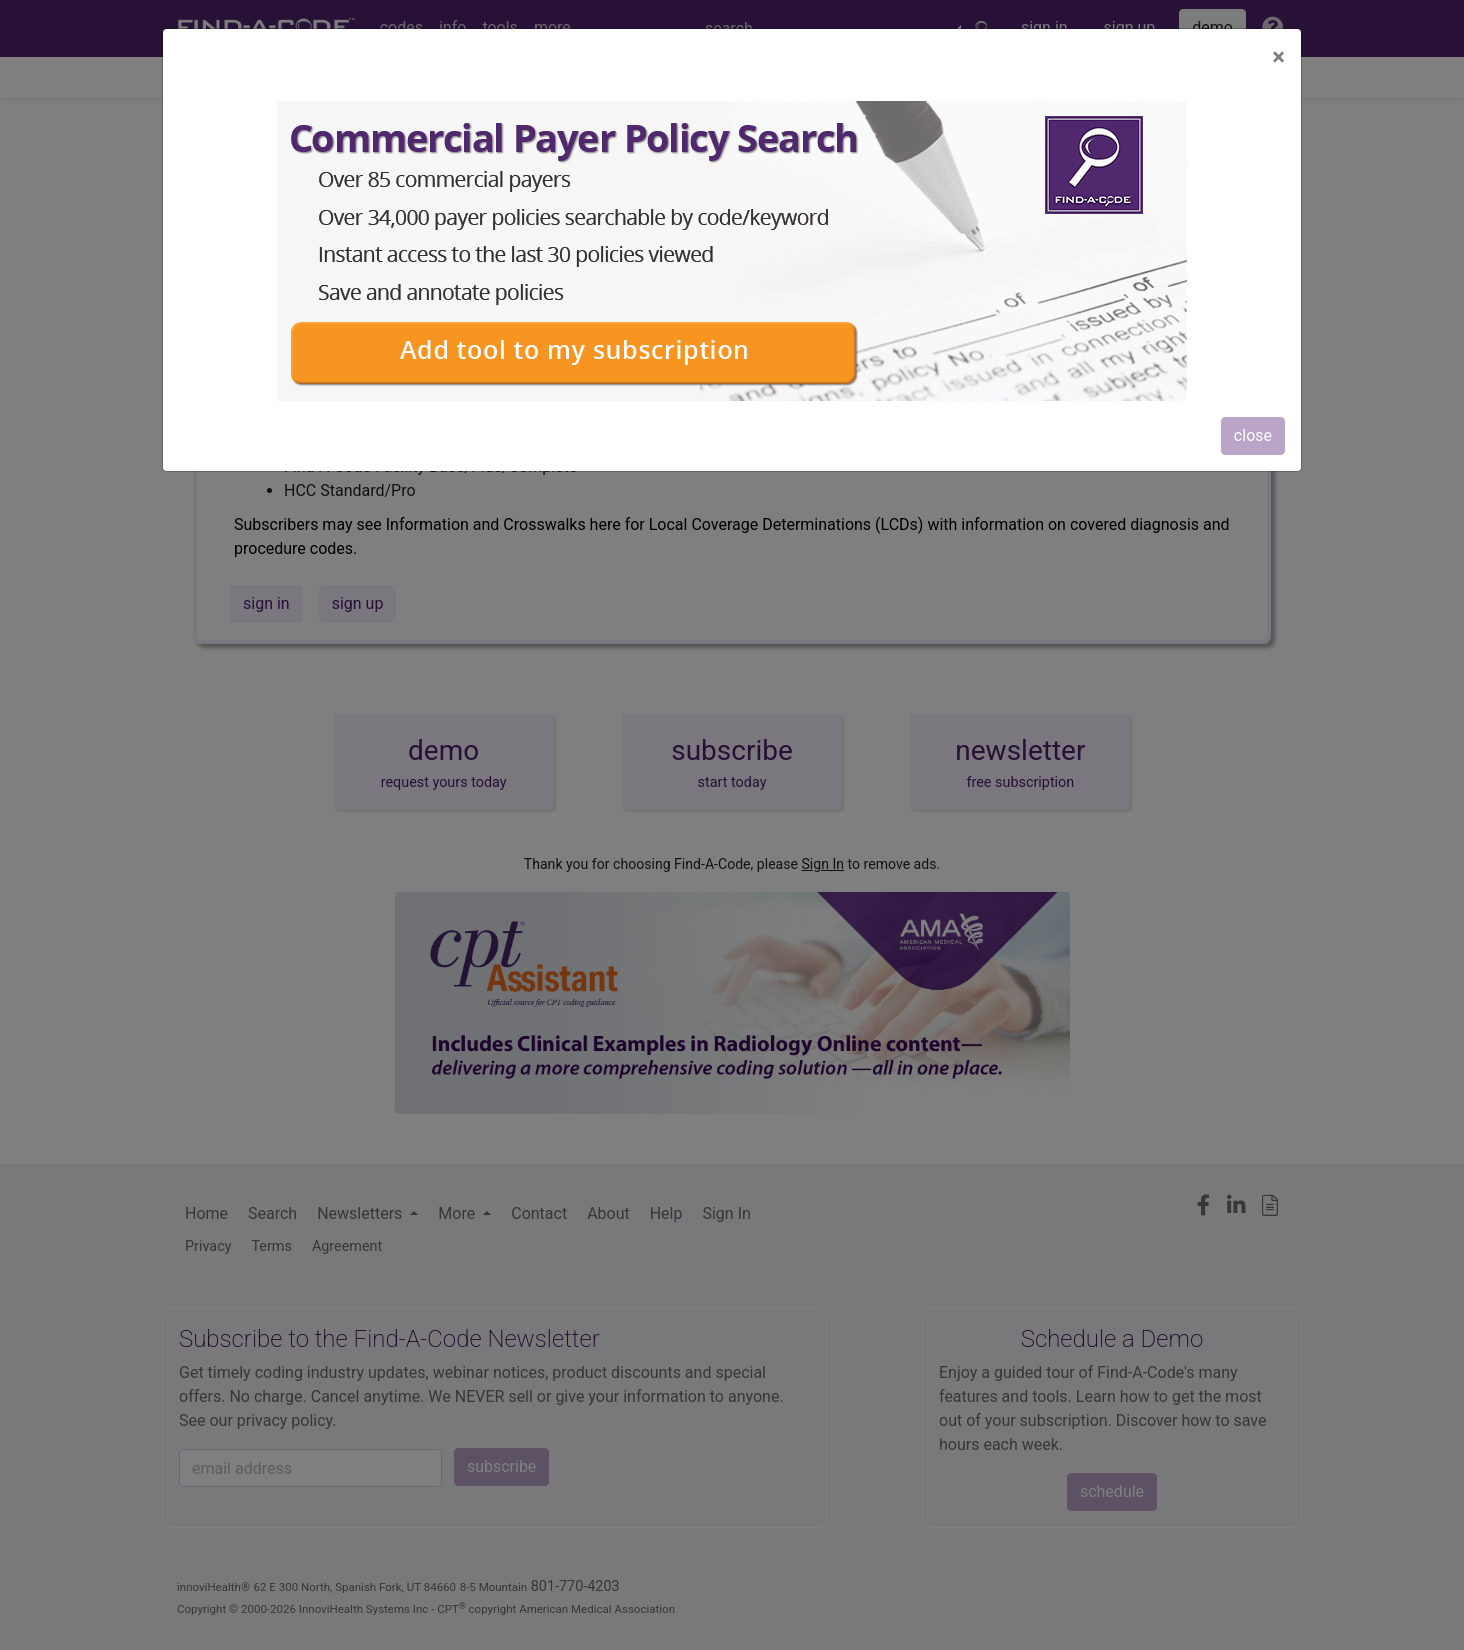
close (1253, 435)
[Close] (1278, 57)
